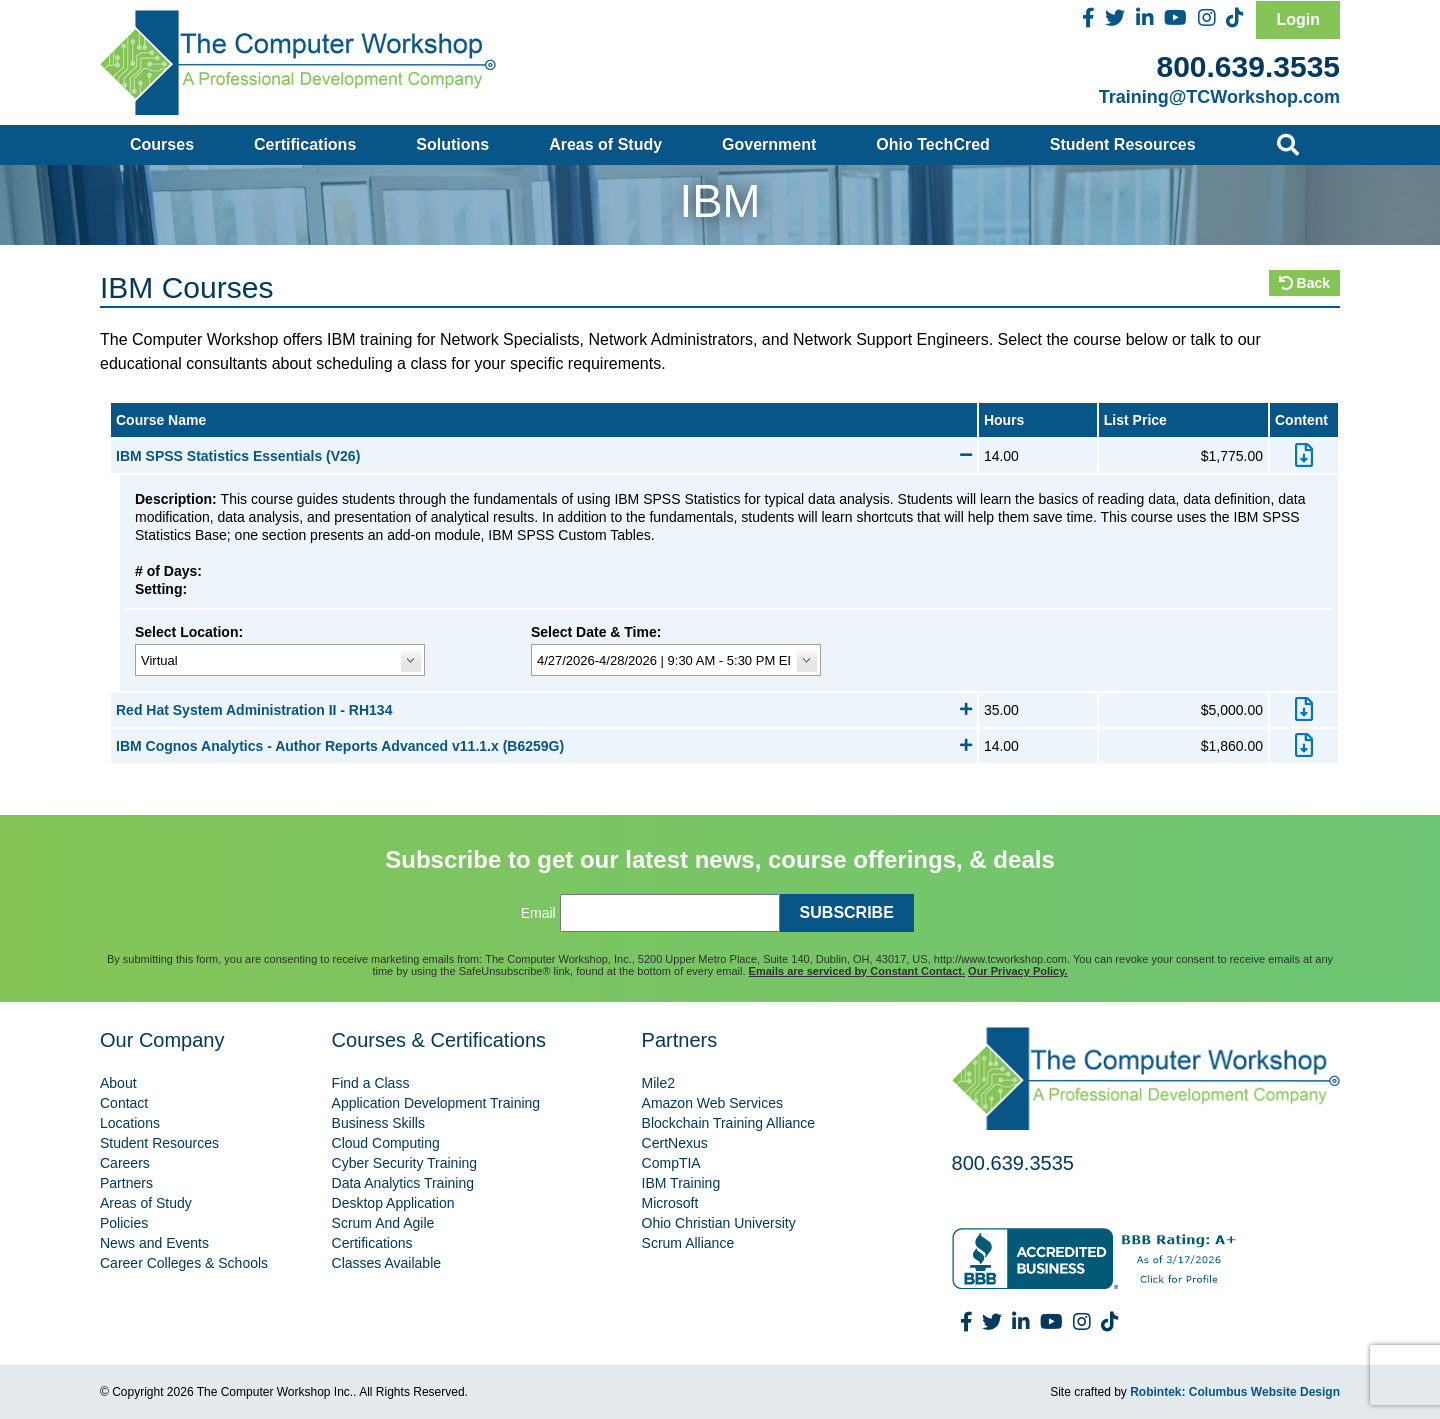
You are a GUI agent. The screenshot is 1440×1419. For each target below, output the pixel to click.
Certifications (305, 144)
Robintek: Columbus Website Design (1235, 1392)
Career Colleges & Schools (184, 1263)
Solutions (452, 144)
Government (769, 144)
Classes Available (386, 1263)
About (118, 1083)
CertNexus (675, 1143)
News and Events (154, 1243)
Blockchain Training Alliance (729, 1123)
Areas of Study (605, 144)
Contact (124, 1103)
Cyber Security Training (405, 1163)
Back (1304, 283)
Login (1298, 19)
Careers (125, 1163)
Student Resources (1123, 144)
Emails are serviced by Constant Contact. (857, 971)
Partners (126, 1183)
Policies (124, 1223)
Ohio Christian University (719, 1223)
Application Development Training (436, 1103)
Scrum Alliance (688, 1243)
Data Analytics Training (403, 1183)
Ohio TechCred (933, 144)
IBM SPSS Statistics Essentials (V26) (544, 456)
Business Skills (378, 1123)
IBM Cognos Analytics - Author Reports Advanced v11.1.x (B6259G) (544, 746)
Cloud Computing (386, 1143)
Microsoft (670, 1203)
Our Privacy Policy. (1017, 971)
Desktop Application (393, 1203)
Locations (130, 1123)
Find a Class (371, 1083)
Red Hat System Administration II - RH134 (544, 710)
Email (538, 913)
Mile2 (658, 1083)
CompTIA (671, 1163)
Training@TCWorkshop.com (1219, 97)
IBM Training (681, 1183)
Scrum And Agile (383, 1223)
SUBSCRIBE (847, 912)
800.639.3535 (1248, 66)
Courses (162, 144)
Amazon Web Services (712, 1103)
